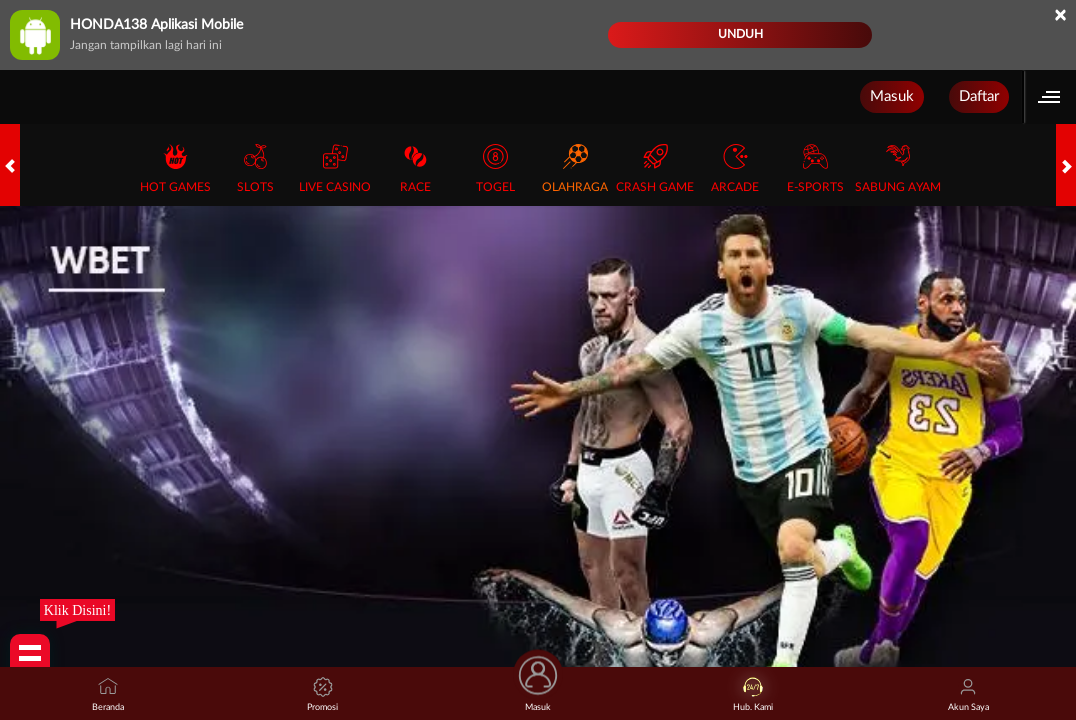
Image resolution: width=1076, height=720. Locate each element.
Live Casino (335, 168)
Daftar (979, 96)
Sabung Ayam (898, 168)
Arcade (735, 168)
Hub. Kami (753, 694)
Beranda (108, 694)
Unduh (740, 34)
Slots (255, 168)
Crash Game (655, 168)
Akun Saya (968, 694)
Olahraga (575, 168)
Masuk (892, 96)
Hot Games (175, 168)
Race (415, 168)
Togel (495, 168)
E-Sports (815, 168)
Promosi (322, 694)
